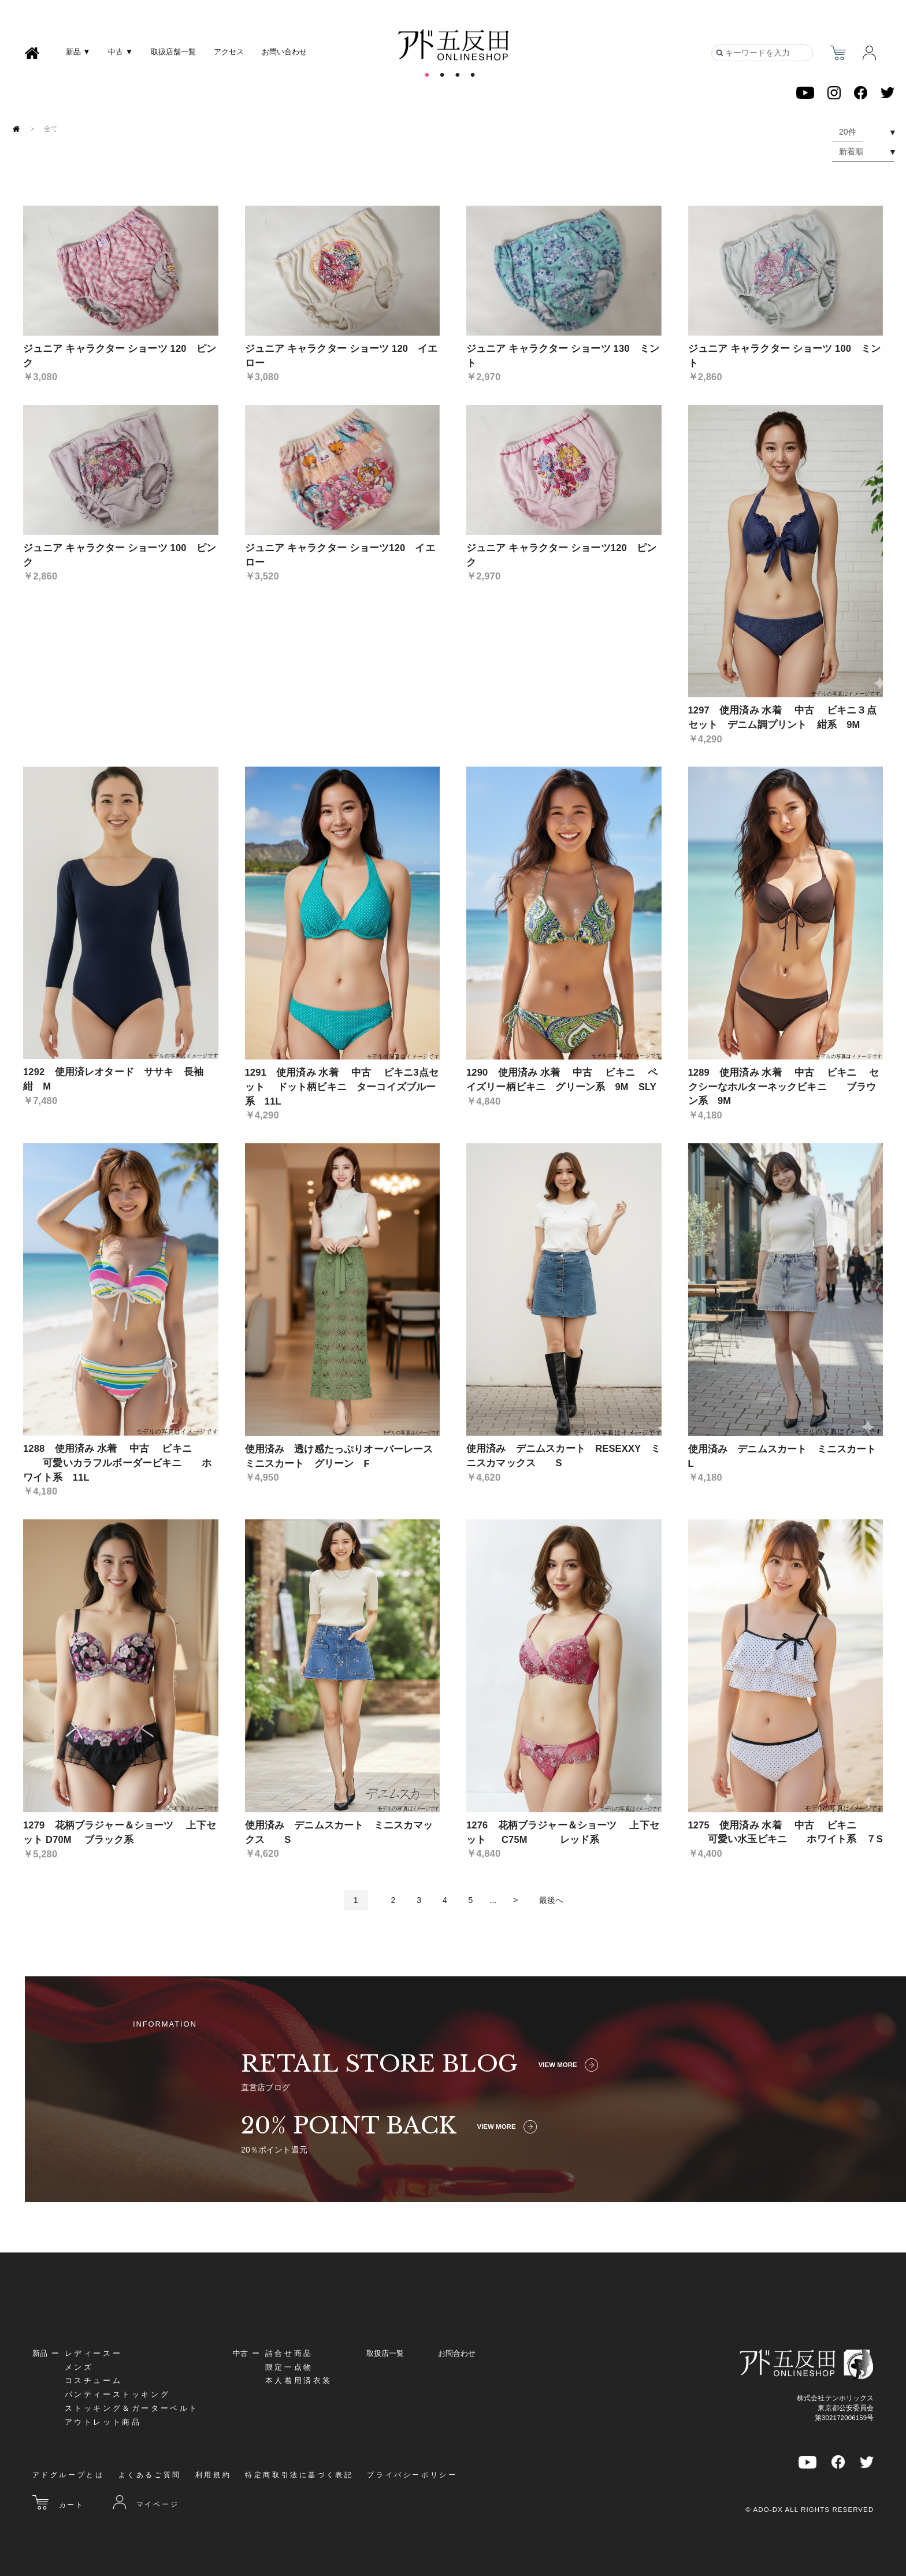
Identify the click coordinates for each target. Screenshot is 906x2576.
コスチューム (93, 2380)
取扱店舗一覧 (173, 51)
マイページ (146, 2502)
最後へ (551, 1900)
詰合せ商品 (289, 2353)
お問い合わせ (284, 51)
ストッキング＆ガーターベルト (132, 2408)
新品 (39, 2353)
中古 (240, 2353)
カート (58, 2502)
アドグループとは (68, 2474)
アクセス (229, 51)
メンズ (79, 2367)
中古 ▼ (120, 51)
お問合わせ (457, 2353)
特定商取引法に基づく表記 (299, 2474)
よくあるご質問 (149, 2474)
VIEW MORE (568, 2065)
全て (51, 129)
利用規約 (213, 2474)
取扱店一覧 (385, 2353)
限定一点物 (289, 2367)
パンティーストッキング (117, 2394)
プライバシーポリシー (412, 2474)
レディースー (93, 2353)
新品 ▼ (78, 51)
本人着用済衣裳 (298, 2380)
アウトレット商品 (103, 2422)
